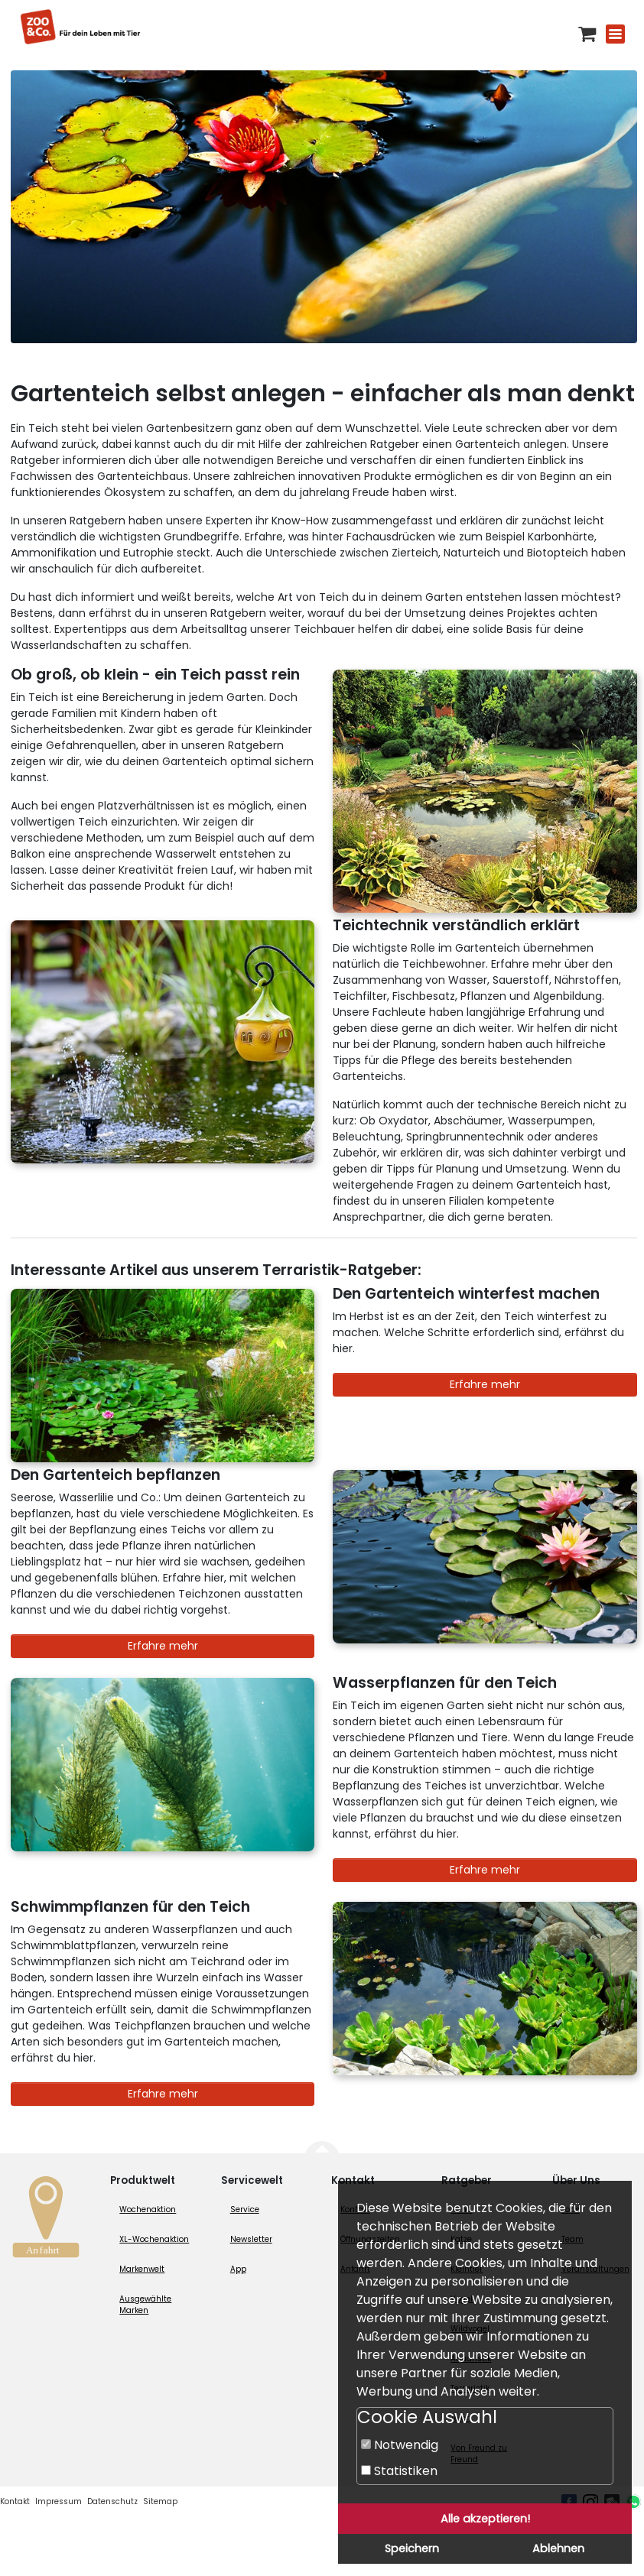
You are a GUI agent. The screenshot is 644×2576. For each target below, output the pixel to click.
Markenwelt (141, 2269)
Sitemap (160, 2501)
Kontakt (15, 2501)
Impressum (58, 2501)
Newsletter (251, 2239)
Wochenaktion (147, 2209)
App (238, 2269)
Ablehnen (558, 2548)
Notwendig (399, 2445)
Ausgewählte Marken (145, 2304)
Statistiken (399, 2471)
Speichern (412, 2548)
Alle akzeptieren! (485, 2518)
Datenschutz (112, 2501)
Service (244, 2209)
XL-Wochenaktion (154, 2239)
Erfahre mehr (485, 1384)
